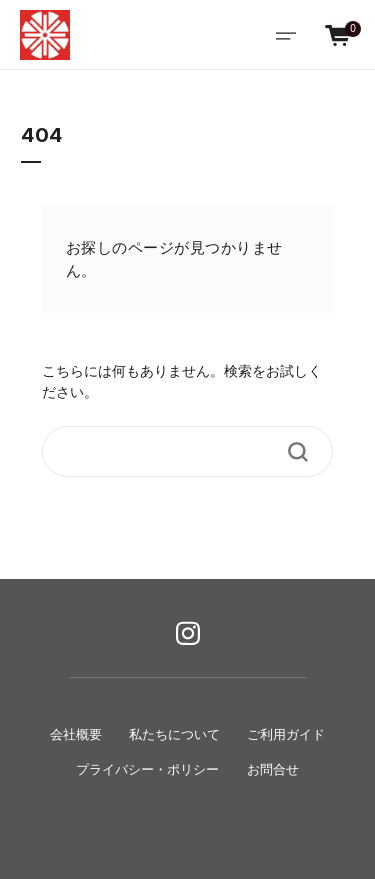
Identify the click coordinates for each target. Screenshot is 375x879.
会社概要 (76, 735)
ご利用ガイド (286, 735)
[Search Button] (298, 452)
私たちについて (174, 735)
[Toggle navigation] (286, 35)
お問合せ (273, 770)
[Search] (174, 452)
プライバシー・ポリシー (147, 770)
